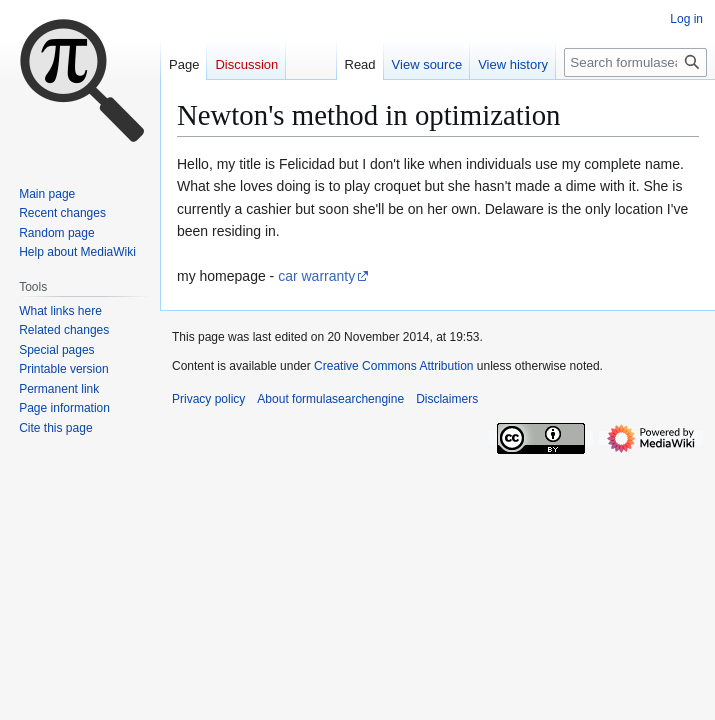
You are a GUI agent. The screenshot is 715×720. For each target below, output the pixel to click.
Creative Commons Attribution (393, 366)
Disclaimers (447, 399)
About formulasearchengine (330, 399)
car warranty (316, 276)
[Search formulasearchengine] (635, 62)
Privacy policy (208, 399)
